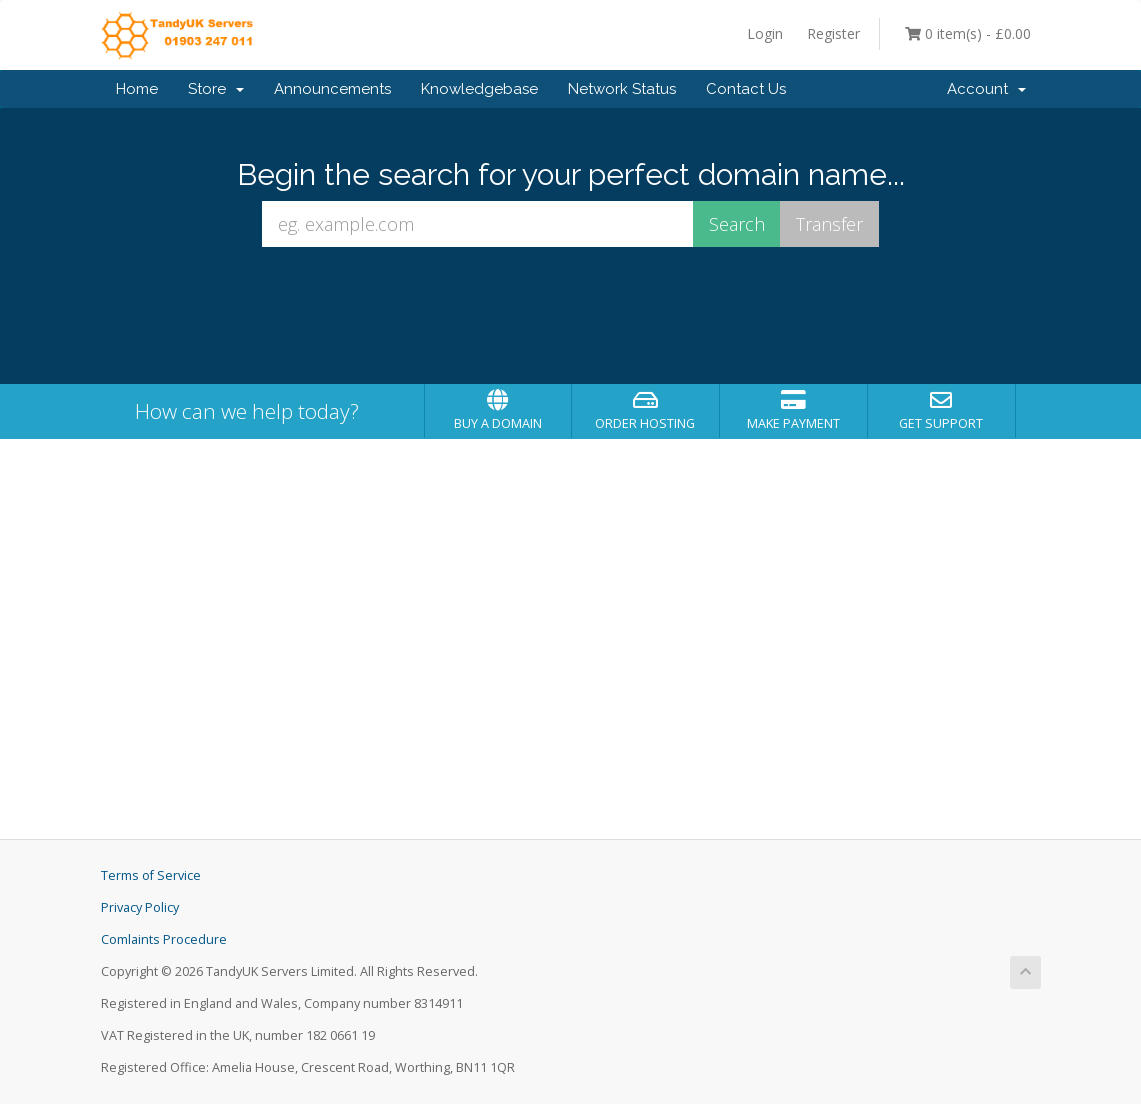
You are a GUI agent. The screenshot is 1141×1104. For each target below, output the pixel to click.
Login (765, 33)
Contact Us (746, 89)
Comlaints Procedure (164, 939)
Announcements (332, 89)
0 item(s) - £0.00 (968, 33)
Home (137, 89)
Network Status (622, 89)
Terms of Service (151, 875)
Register (833, 33)
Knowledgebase (479, 89)
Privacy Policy (140, 907)
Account (986, 89)
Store (216, 89)
